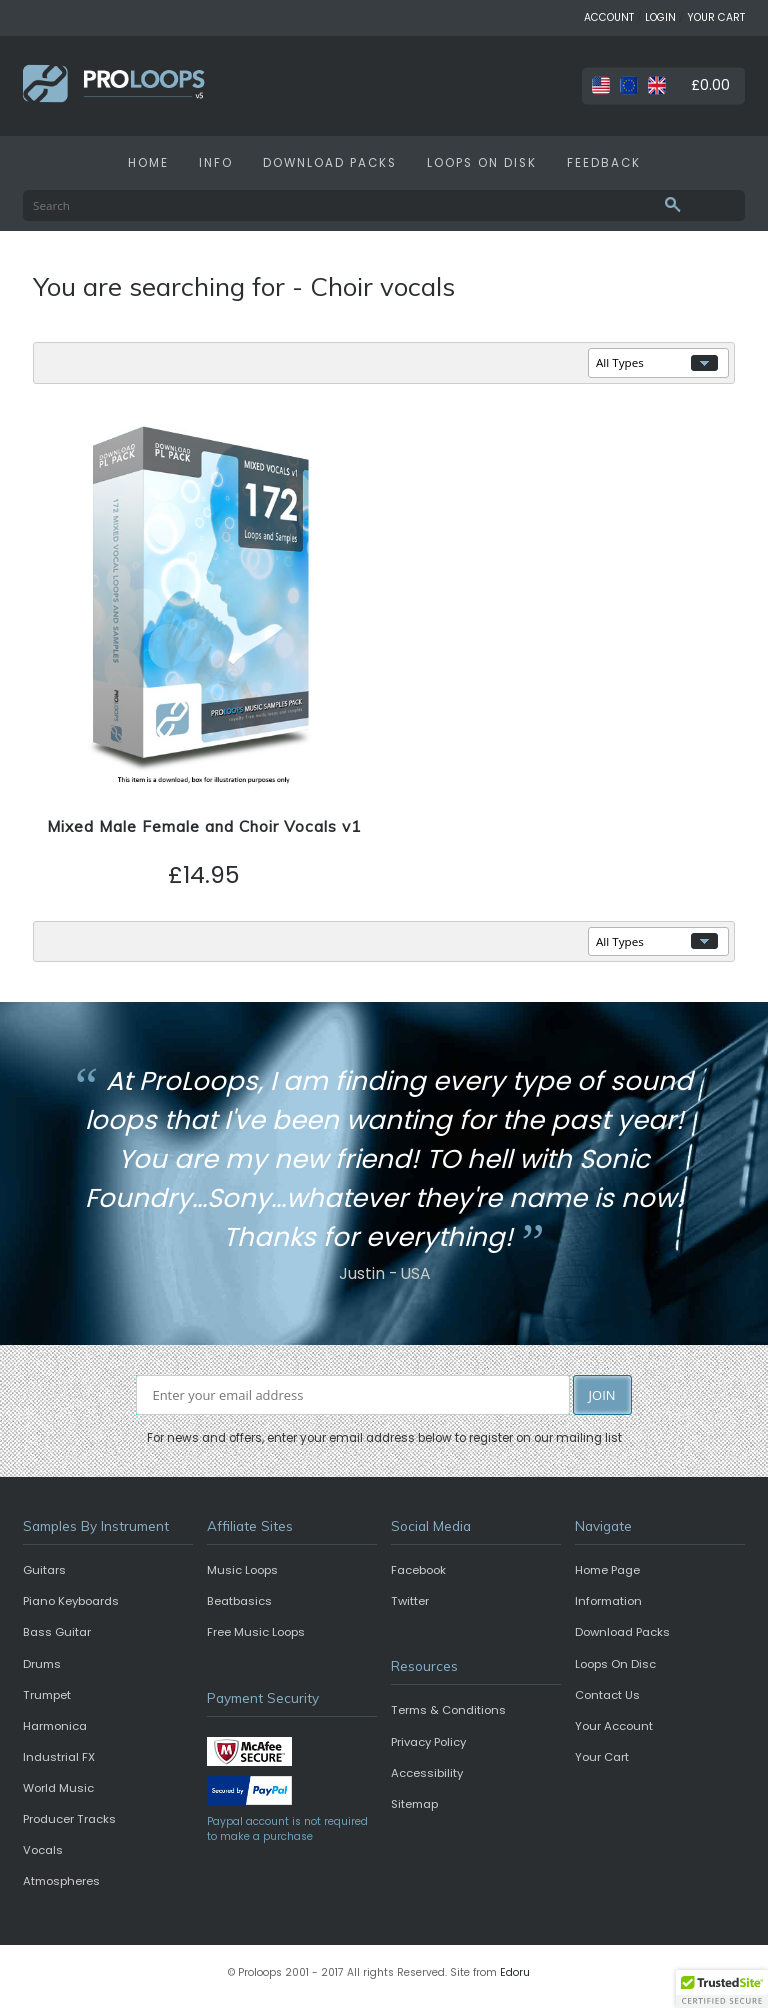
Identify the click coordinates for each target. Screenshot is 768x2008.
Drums (42, 1664)
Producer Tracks (69, 1819)
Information (608, 1601)
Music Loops (242, 1570)
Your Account (614, 1726)
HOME (148, 163)
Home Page (607, 1570)
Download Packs (622, 1632)
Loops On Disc (615, 1664)
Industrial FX (59, 1757)
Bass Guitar (57, 1632)
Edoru (515, 1972)
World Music (58, 1788)
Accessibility (427, 1773)
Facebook (418, 1570)
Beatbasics (239, 1601)
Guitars (44, 1570)
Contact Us (607, 1695)
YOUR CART (716, 17)
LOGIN (660, 17)
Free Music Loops (256, 1632)
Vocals (43, 1850)
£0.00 (710, 85)
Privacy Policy (428, 1742)
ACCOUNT (609, 17)
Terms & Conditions (448, 1710)
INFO (216, 163)
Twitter (410, 1601)
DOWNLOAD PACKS (330, 163)
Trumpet (47, 1695)
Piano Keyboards (71, 1601)
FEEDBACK (604, 163)
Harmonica (55, 1726)
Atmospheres (61, 1881)
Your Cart (602, 1757)
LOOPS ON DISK (482, 163)
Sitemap (414, 1804)
